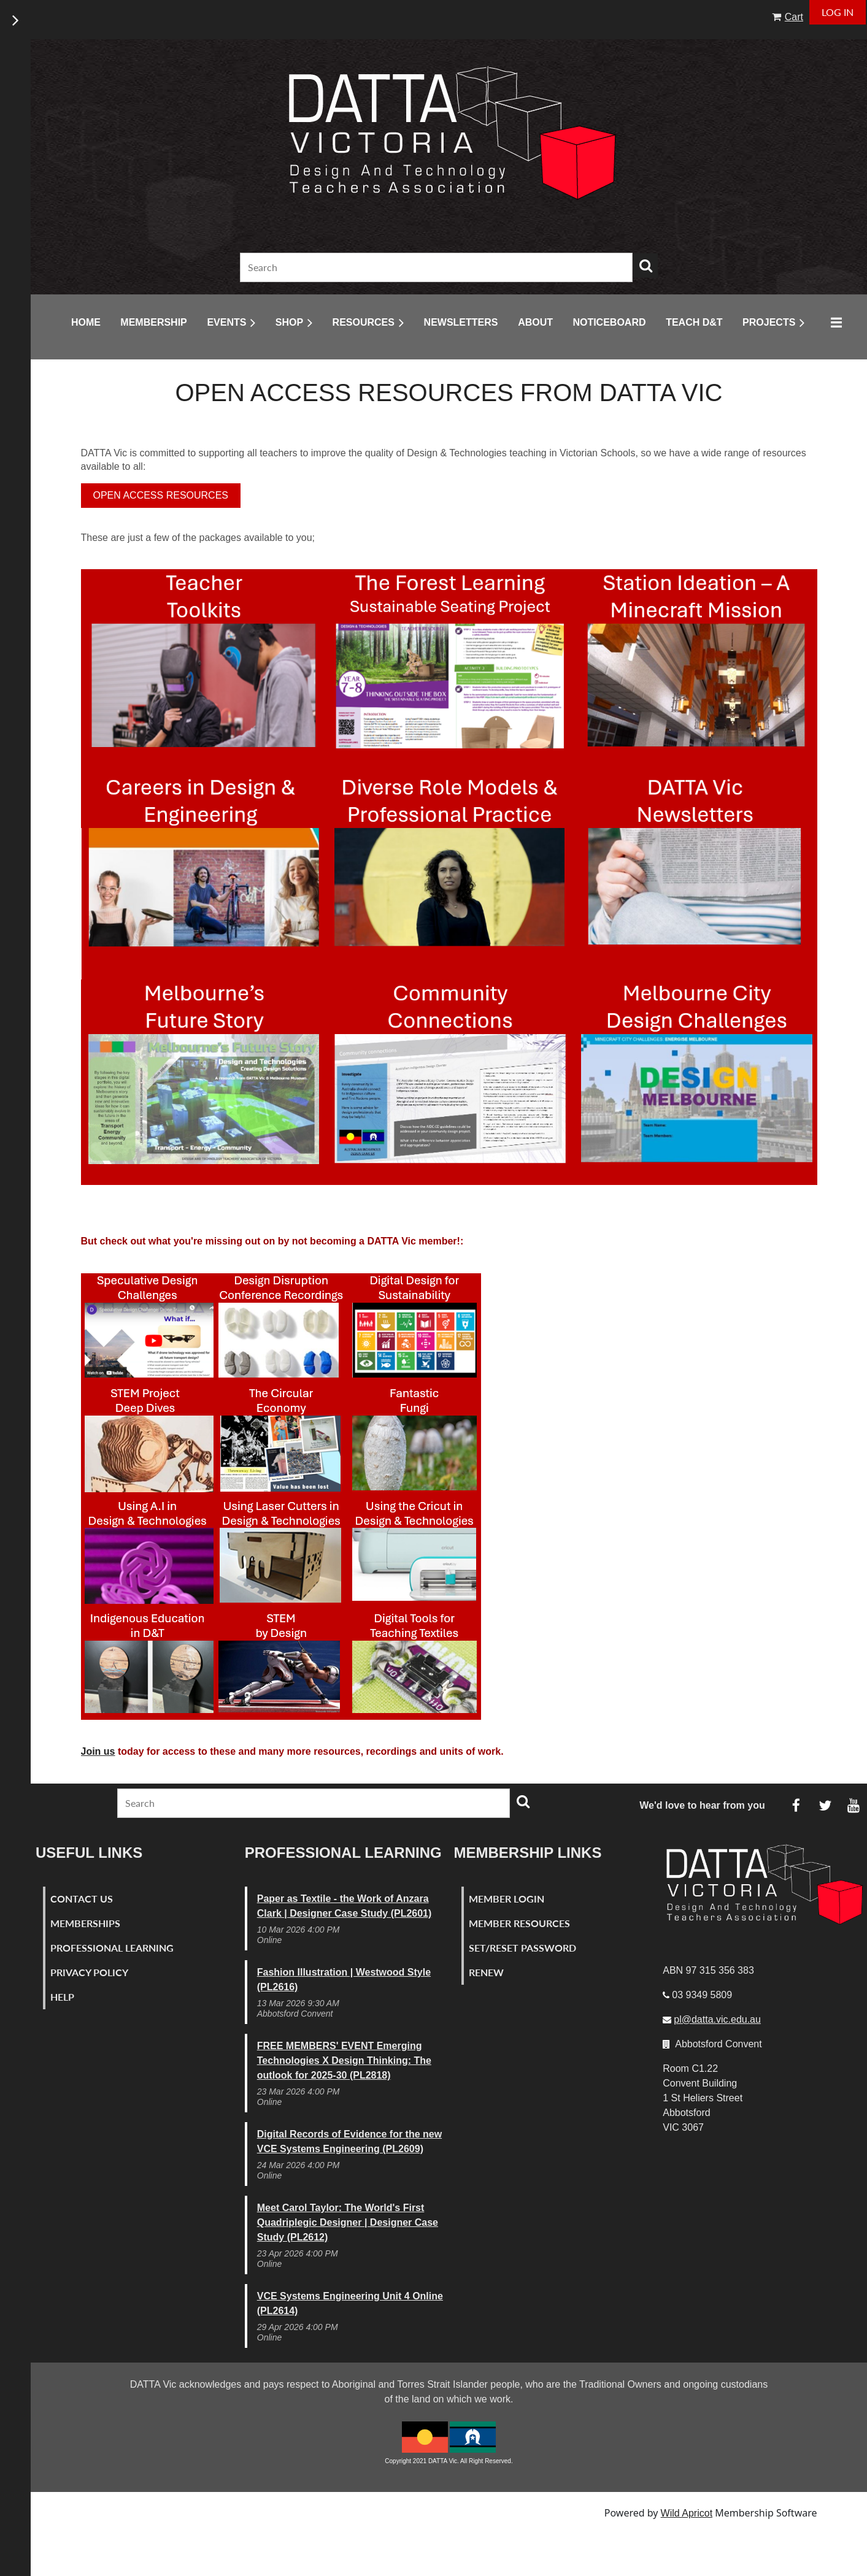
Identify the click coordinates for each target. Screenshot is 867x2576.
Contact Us (81, 1898)
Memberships (85, 1923)
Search (645, 265)
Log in (838, 12)
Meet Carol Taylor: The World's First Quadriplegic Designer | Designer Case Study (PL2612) (347, 2222)
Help (62, 1997)
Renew (486, 1972)
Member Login (506, 1898)
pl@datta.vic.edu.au (717, 2019)
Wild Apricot (686, 2513)
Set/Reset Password (522, 1947)
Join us (98, 1751)
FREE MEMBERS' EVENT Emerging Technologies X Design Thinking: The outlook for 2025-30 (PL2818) (344, 2060)
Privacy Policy (89, 1972)
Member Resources (519, 1923)
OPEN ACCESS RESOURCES (161, 495)
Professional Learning (112, 1947)
